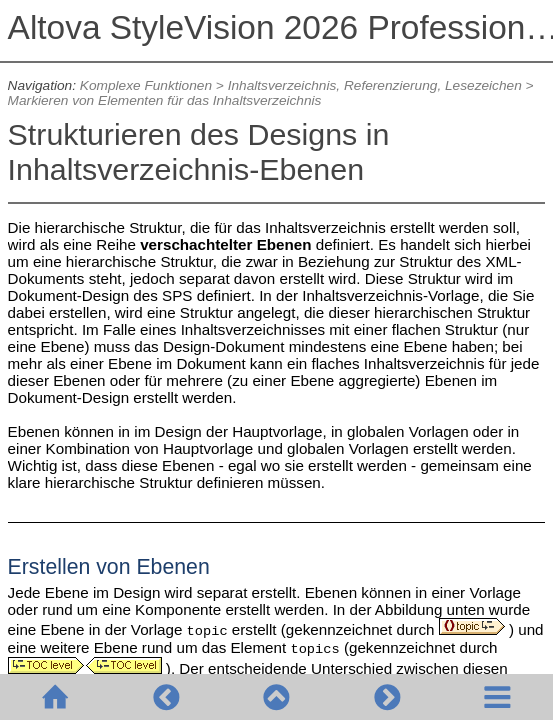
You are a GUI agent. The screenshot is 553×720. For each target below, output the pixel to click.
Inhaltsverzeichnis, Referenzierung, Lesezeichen (375, 85)
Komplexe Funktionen (146, 85)
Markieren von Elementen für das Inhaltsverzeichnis (165, 100)
